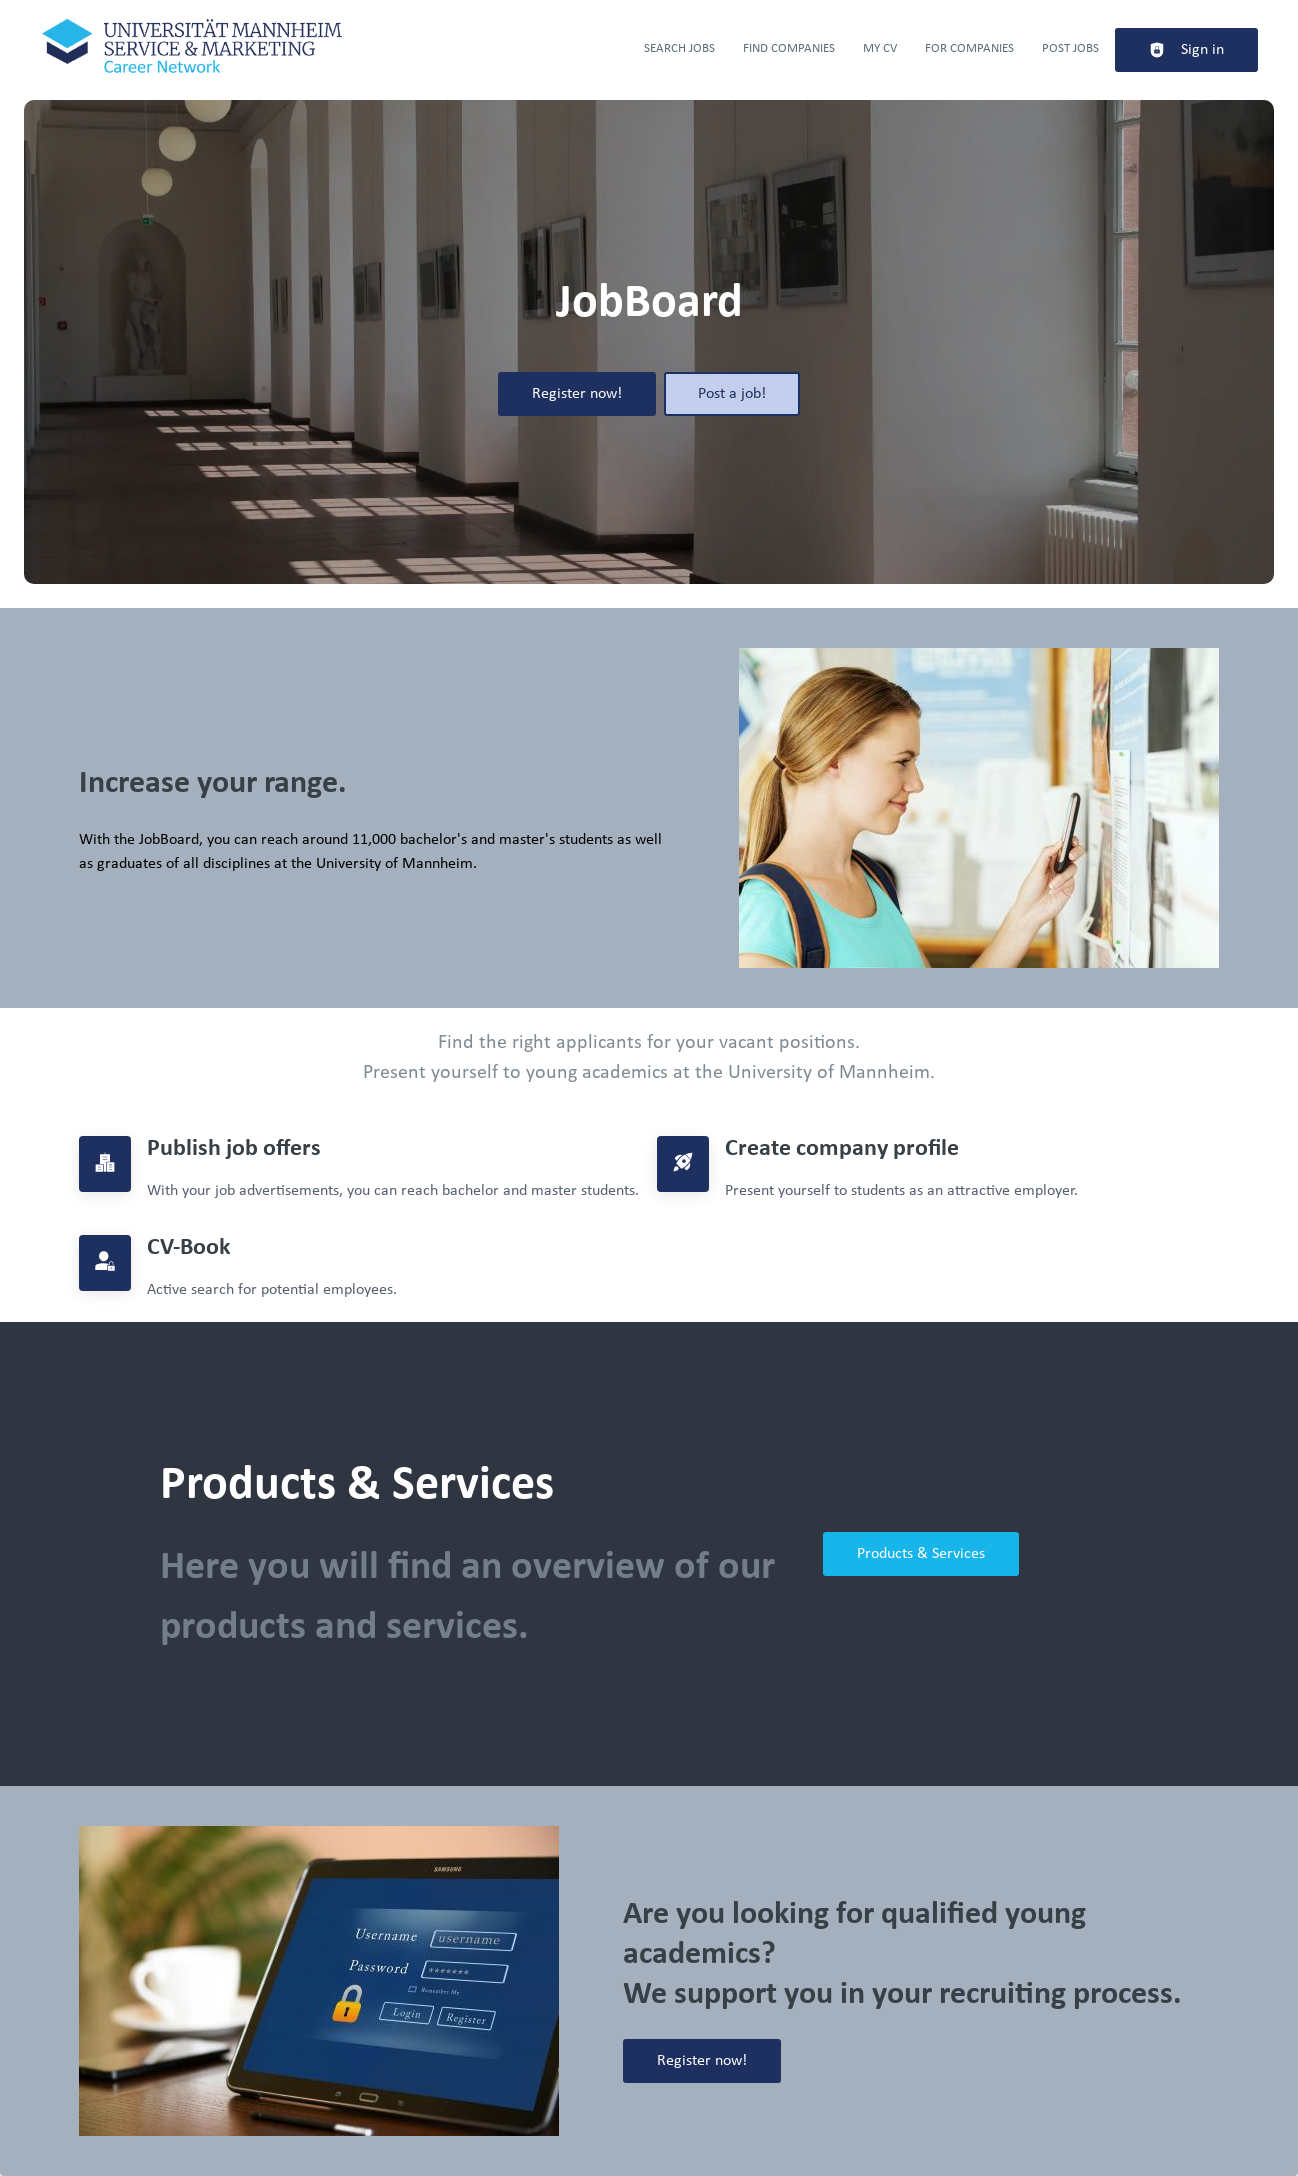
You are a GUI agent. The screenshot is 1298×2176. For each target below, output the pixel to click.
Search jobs (679, 48)
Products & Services (921, 1554)
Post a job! (732, 394)
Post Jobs (1070, 48)
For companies (969, 48)
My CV (880, 48)
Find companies (789, 48)
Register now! (577, 394)
